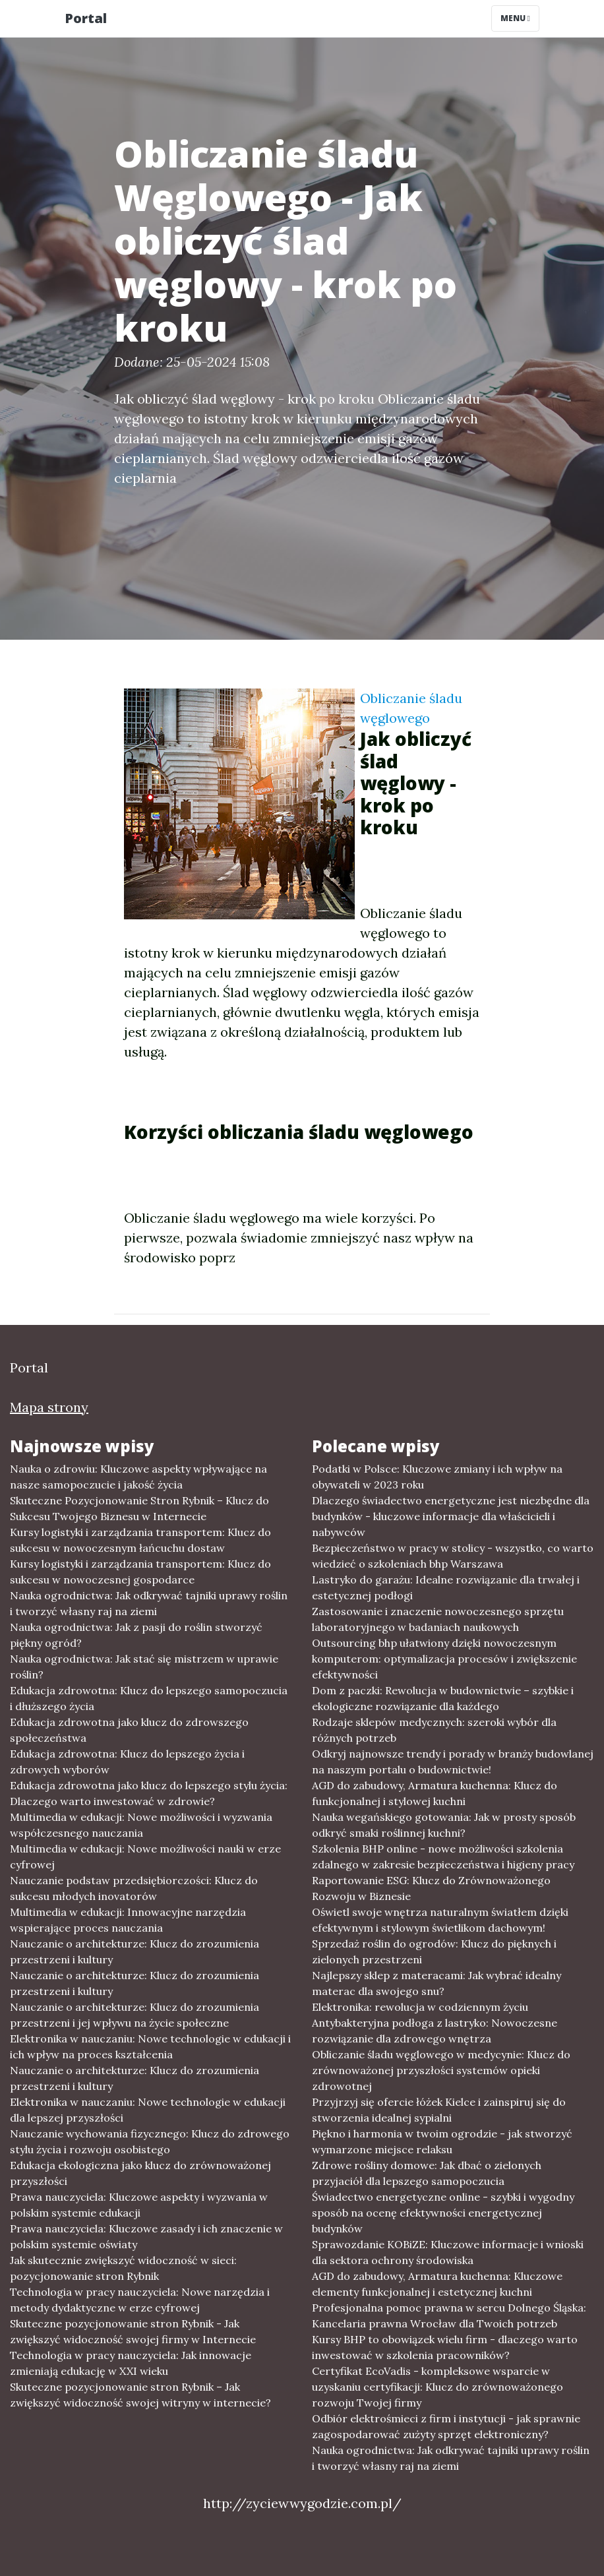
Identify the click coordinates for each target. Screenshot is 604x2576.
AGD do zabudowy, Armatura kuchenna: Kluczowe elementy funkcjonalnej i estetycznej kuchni (437, 2283)
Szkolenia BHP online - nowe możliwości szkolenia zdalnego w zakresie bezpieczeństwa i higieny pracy (443, 1856)
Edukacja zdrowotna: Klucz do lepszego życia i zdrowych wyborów (127, 1761)
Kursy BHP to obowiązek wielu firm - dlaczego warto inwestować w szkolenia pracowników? (445, 2347)
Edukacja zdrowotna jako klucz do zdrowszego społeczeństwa (129, 1729)
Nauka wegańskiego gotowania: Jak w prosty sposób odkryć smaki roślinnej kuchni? (444, 1824)
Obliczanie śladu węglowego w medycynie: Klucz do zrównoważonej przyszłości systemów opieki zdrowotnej (441, 2070)
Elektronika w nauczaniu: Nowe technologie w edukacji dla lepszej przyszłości (148, 2109)
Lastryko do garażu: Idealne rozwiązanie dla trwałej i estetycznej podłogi (446, 1587)
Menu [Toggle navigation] (515, 18)
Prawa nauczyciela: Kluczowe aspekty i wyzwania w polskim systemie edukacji (139, 2204)
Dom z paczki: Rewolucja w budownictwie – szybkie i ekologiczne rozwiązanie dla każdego (443, 1698)
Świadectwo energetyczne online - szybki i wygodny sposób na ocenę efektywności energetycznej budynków (443, 2212)
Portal (86, 18)
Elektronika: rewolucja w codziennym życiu (420, 2006)
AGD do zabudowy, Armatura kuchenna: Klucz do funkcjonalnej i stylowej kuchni (434, 1793)
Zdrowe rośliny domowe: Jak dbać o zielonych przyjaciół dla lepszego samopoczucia (426, 2173)
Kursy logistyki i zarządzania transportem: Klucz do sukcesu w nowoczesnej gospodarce (140, 1571)
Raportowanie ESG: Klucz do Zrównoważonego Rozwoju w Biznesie (431, 1888)
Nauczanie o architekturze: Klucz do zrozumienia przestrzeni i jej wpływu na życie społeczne (134, 2014)
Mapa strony (49, 1407)
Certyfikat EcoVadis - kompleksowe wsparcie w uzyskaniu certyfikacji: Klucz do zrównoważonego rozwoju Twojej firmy (437, 2386)
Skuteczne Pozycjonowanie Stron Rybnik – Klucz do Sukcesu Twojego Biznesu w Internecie (139, 1508)
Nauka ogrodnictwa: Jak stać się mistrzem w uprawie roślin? (144, 1666)
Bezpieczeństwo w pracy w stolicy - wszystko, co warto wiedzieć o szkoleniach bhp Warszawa (452, 1555)
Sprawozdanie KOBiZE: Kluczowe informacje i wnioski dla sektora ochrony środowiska (448, 2252)
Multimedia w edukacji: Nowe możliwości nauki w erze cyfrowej (145, 1856)
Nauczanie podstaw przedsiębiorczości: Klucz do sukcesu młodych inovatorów (134, 1888)
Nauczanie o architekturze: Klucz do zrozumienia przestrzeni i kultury (134, 1951)
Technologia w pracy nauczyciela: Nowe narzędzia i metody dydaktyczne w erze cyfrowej (140, 2299)
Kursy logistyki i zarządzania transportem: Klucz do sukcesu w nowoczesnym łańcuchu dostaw (140, 1539)
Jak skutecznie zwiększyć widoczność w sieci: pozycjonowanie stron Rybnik (123, 2268)
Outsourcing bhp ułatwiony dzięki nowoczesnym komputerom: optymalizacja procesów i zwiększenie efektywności (444, 1658)
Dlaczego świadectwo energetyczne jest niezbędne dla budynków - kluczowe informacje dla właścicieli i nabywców (450, 1516)
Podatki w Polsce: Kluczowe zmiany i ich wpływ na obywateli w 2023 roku (437, 1476)
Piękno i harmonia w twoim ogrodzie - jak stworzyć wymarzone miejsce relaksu (442, 2141)
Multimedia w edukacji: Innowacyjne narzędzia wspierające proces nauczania (128, 1919)
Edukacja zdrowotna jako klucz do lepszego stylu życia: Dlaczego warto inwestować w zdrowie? (148, 1793)
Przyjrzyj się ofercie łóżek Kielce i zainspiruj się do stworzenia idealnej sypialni (439, 2109)
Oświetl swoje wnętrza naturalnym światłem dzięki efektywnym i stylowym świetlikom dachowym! (440, 1919)
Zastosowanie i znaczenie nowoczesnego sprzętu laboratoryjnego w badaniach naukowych (438, 1619)
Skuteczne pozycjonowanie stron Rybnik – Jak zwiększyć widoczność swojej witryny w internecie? (140, 2394)
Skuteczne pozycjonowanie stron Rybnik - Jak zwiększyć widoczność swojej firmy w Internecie (133, 2331)
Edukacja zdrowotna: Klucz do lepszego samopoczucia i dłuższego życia (148, 1698)
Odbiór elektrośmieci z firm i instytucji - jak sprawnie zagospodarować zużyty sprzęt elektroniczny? (446, 2426)
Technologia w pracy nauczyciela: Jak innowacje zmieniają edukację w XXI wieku (130, 2362)
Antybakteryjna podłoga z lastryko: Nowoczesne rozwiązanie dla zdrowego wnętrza (434, 2030)
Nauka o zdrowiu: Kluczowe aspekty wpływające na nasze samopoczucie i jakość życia (138, 1476)
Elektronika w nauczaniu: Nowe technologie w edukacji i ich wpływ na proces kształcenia (150, 2046)
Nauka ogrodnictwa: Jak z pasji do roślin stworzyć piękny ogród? (136, 1634)
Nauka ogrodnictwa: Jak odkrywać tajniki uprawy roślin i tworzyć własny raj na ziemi (148, 1603)
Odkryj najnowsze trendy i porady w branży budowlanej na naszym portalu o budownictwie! (452, 1761)
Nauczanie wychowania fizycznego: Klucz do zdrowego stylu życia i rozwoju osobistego (149, 2141)
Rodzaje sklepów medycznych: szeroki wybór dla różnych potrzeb (434, 1729)
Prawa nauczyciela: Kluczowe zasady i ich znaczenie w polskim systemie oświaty (146, 2236)
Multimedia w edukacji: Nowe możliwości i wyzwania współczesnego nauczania (141, 1824)
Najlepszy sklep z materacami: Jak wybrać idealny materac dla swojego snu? (436, 1983)
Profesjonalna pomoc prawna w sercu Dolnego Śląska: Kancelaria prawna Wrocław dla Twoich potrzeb (449, 2315)
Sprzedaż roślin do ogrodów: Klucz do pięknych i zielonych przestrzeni (434, 1951)
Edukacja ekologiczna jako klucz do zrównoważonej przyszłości (140, 2173)
